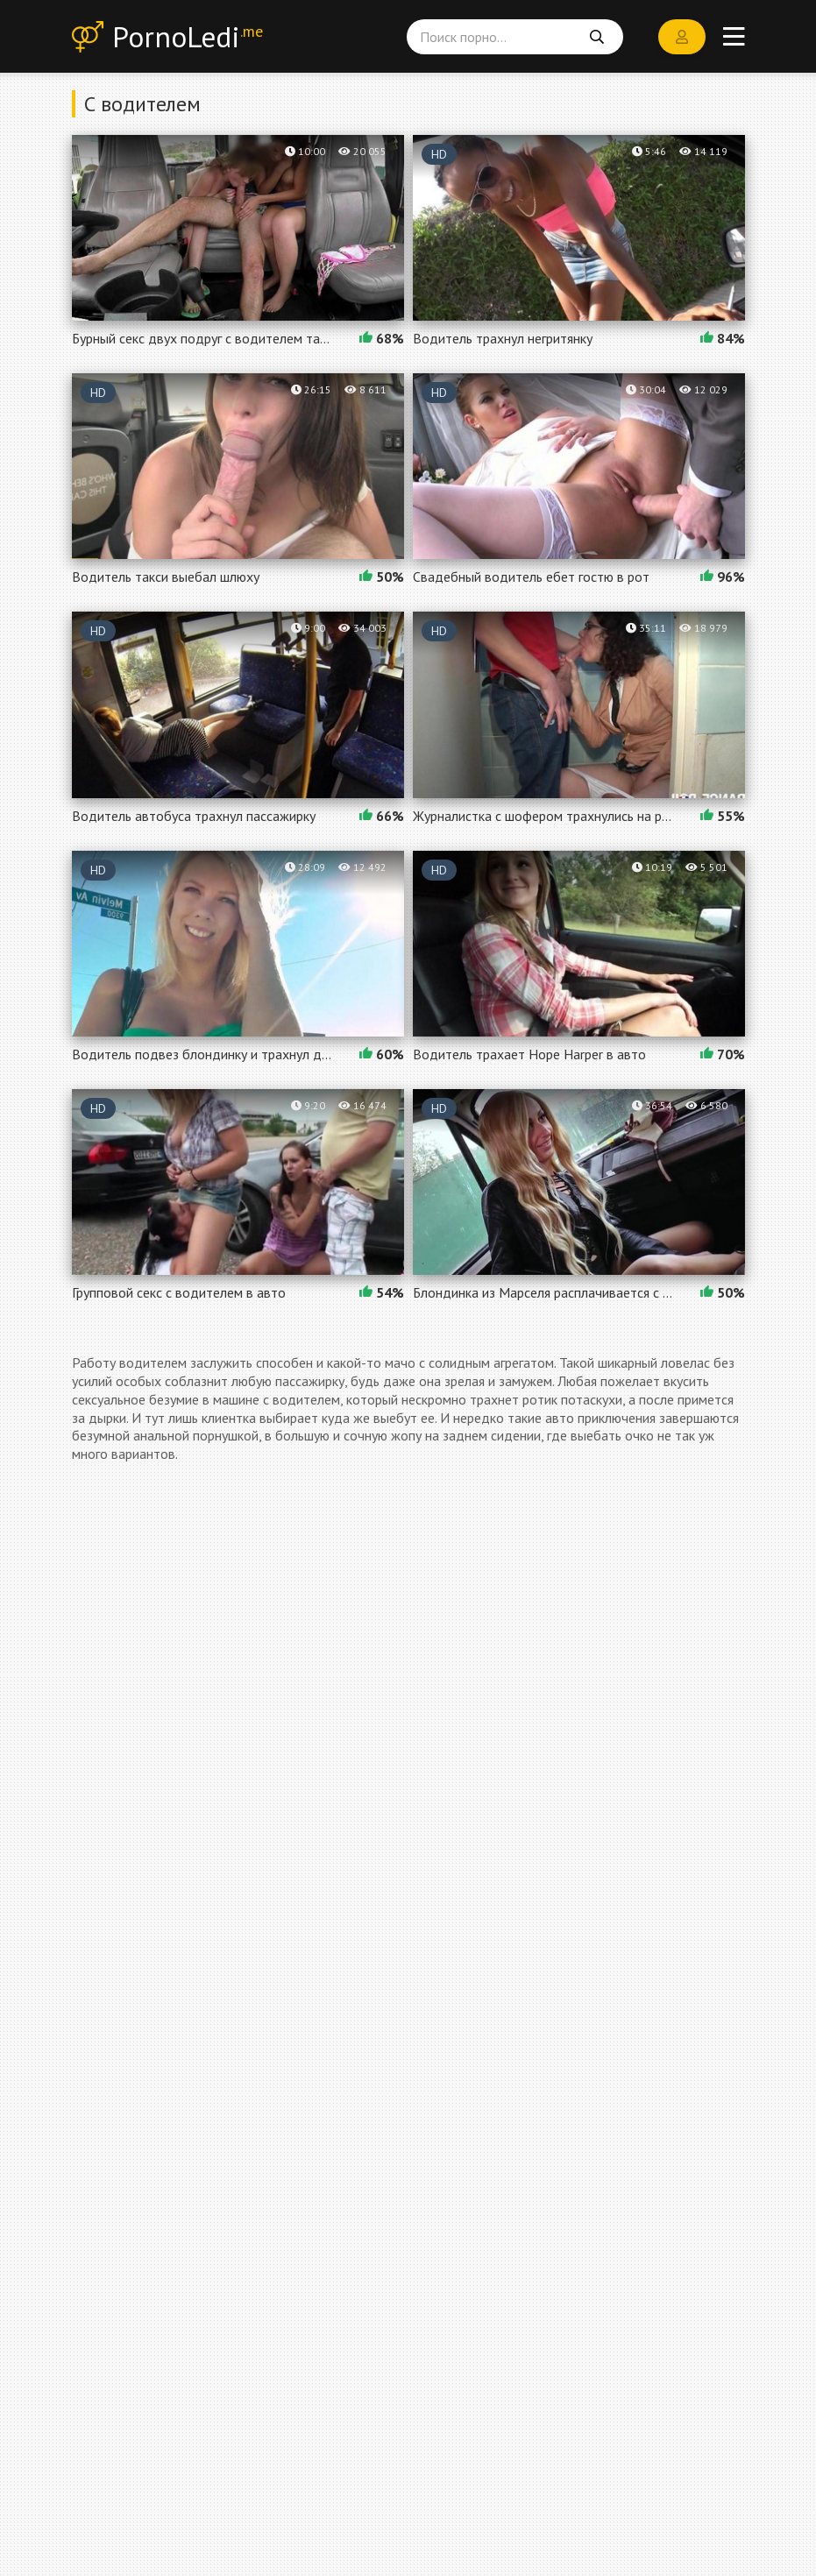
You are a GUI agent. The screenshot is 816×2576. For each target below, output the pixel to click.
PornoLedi (195, 39)
